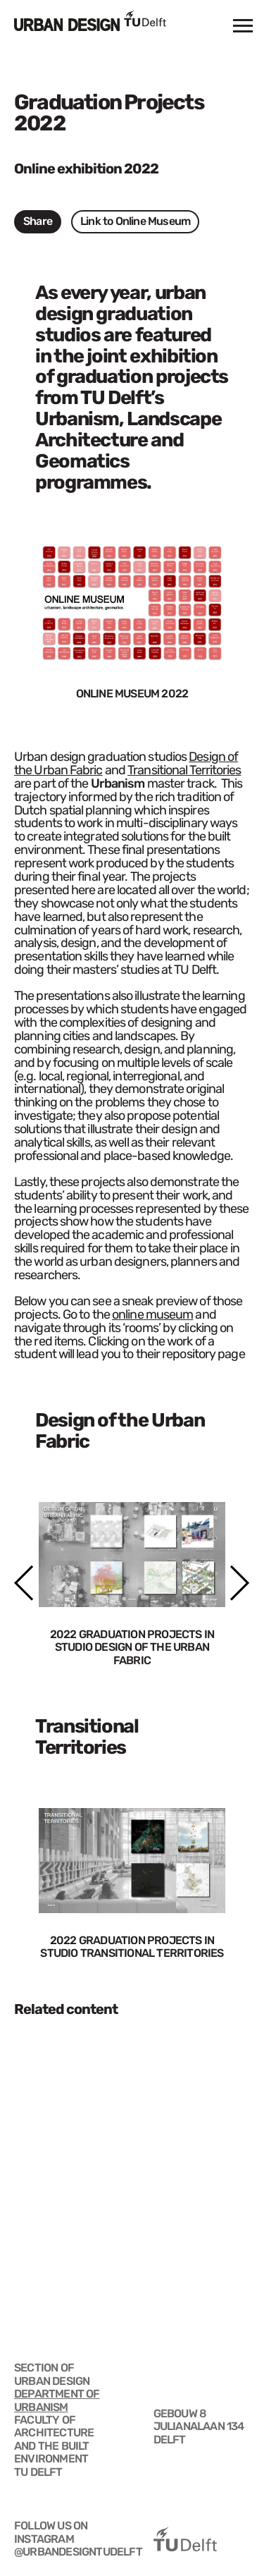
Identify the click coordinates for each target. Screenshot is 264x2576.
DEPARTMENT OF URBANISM (57, 2400)
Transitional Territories (184, 770)
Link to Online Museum (135, 221)
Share (37, 221)
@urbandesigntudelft (78, 2551)
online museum (152, 1314)
